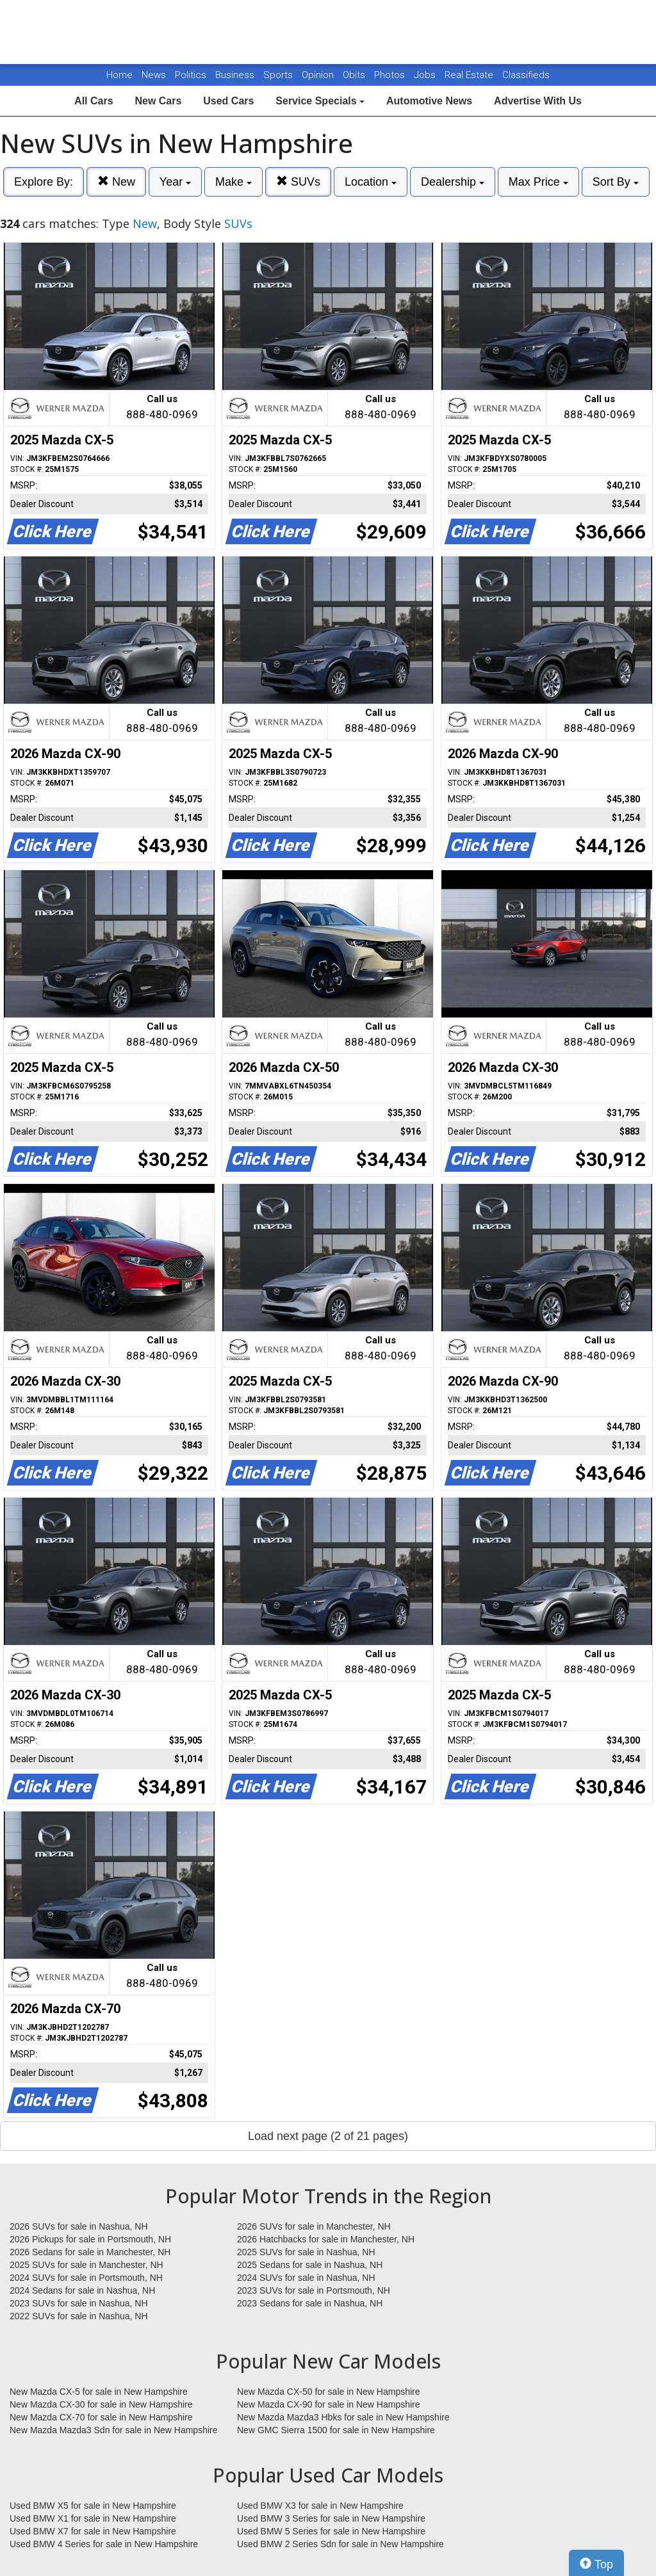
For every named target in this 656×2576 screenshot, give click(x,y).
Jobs (426, 75)
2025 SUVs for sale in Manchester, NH (86, 2265)
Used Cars (228, 100)
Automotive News (429, 100)
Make (233, 181)
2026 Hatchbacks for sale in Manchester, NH (325, 2239)
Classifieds (526, 75)
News (154, 75)
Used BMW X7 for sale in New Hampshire (93, 2531)
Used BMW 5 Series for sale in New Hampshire (331, 2531)
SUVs (298, 181)
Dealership (452, 181)
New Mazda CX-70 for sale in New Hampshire (101, 2417)
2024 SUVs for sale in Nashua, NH (306, 2277)
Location (371, 181)
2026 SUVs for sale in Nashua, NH (79, 2226)
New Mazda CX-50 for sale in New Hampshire (328, 2391)
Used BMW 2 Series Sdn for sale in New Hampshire (340, 2544)
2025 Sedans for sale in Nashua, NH (309, 2265)
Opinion (319, 75)
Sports (279, 75)
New (116, 181)
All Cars (93, 100)
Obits (355, 75)
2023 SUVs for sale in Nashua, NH (79, 2303)
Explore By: (43, 181)
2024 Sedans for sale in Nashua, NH (82, 2290)
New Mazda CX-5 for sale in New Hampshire (99, 2391)
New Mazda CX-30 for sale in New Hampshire (101, 2404)
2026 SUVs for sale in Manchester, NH (314, 2226)
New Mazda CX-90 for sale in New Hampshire (328, 2404)
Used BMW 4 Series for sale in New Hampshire (104, 2544)
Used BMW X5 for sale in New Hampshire (93, 2505)
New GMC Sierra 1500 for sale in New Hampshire (336, 2430)
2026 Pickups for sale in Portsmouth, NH (90, 2239)
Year (175, 181)
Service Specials (320, 100)
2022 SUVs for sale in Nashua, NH (79, 2316)
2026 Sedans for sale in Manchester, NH (90, 2252)
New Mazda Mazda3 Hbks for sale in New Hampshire (343, 2417)
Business (236, 75)
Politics (190, 75)
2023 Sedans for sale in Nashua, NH (309, 2303)
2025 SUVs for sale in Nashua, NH (306, 2252)
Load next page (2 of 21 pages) (328, 2136)
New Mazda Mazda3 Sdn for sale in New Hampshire (113, 2430)
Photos (390, 75)
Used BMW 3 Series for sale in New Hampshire (331, 2518)
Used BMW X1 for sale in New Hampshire (93, 2518)
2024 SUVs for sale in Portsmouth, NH (86, 2277)
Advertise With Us (538, 100)
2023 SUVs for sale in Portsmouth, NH (313, 2290)
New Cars (158, 100)
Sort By (616, 181)
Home (119, 75)
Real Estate (470, 75)
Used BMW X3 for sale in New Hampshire (320, 2505)
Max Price (538, 181)
